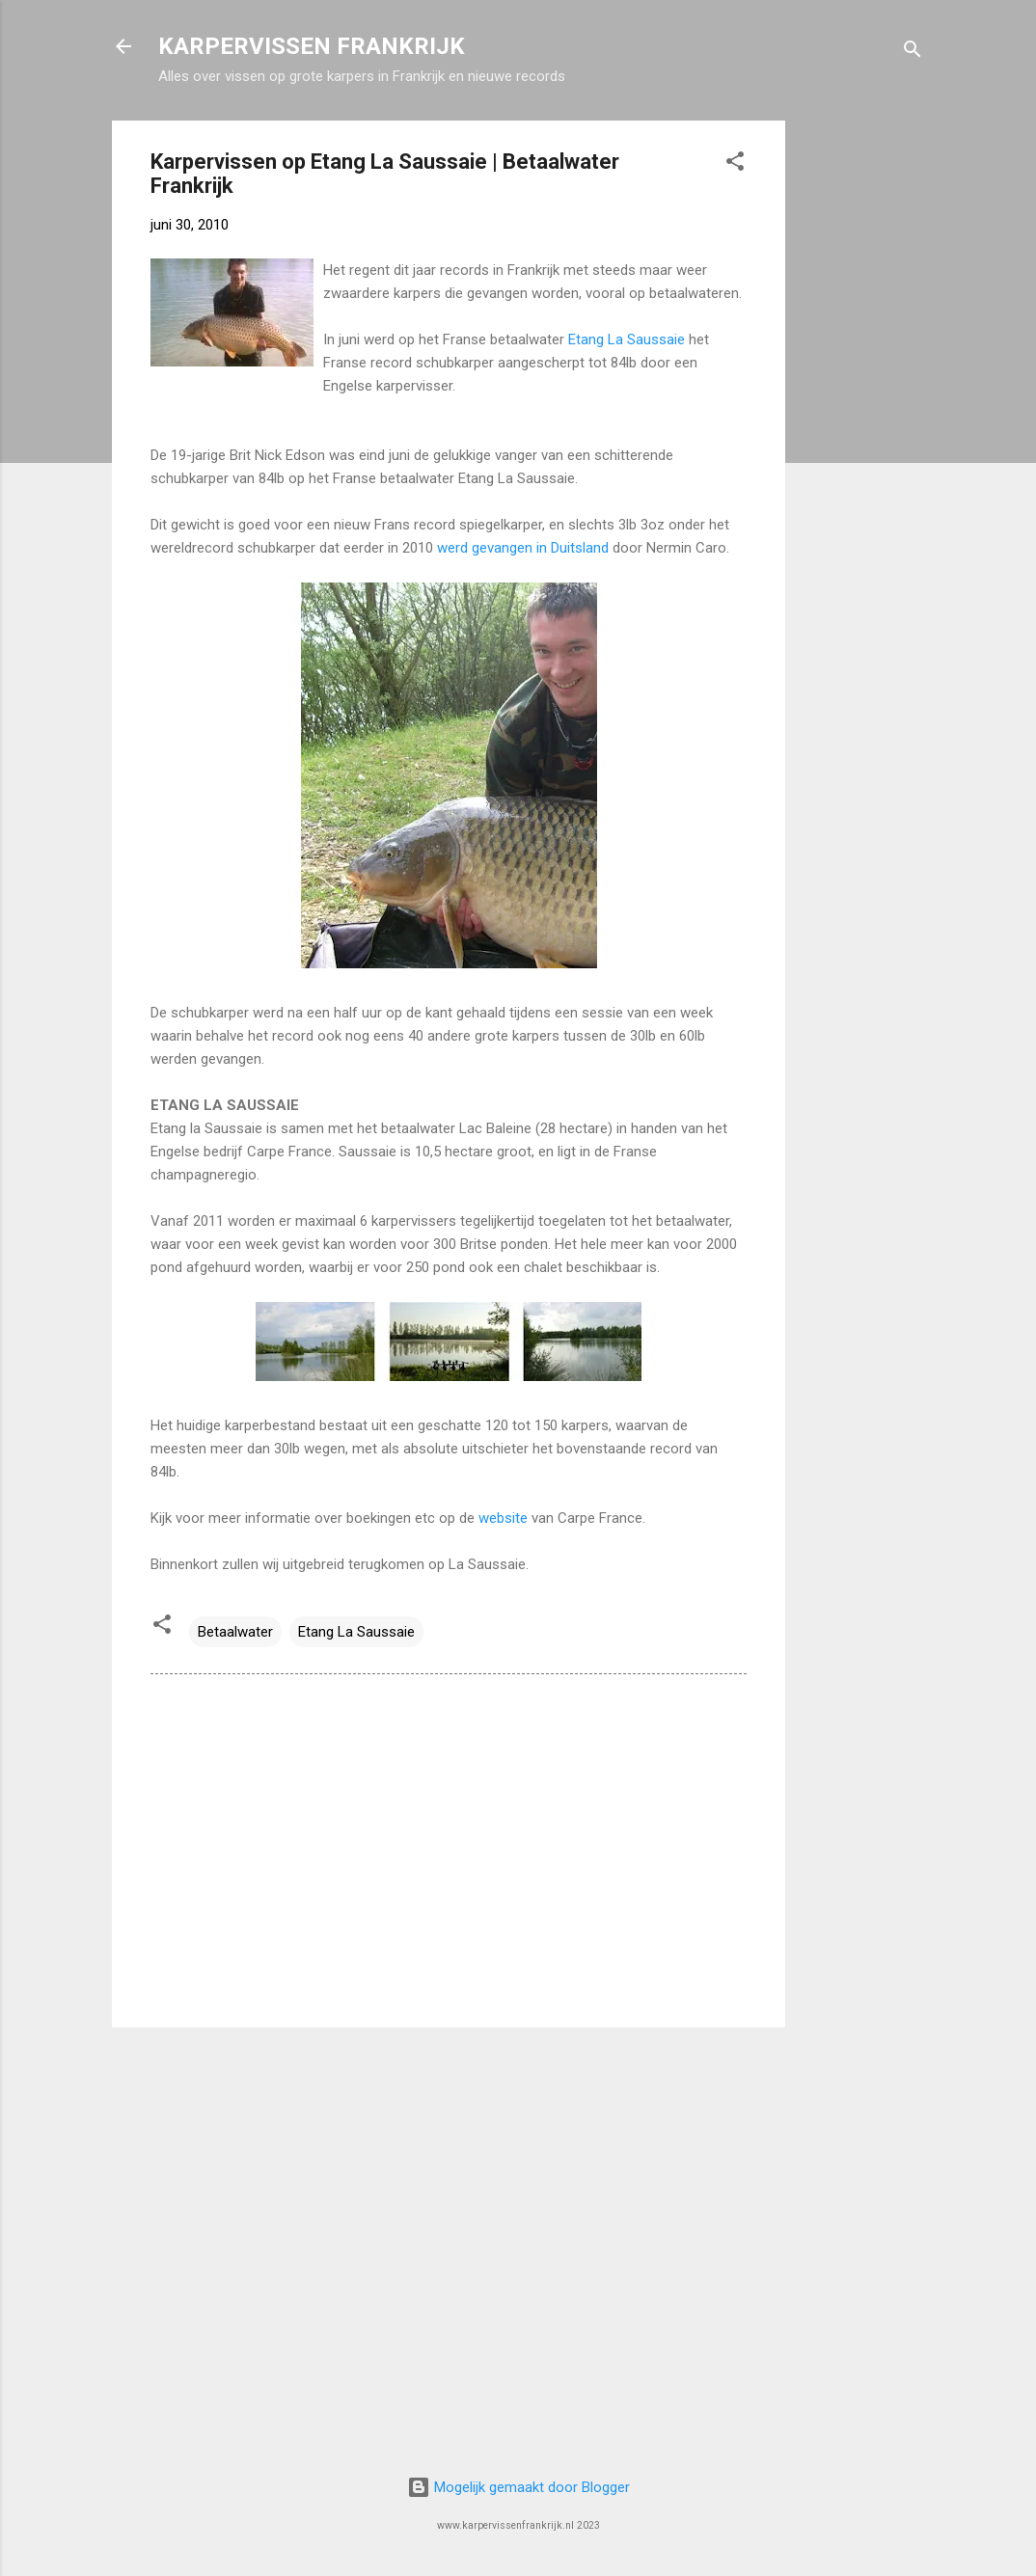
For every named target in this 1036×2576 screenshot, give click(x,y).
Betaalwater (235, 1632)
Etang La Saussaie (628, 339)
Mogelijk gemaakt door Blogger (518, 2487)
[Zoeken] (912, 52)
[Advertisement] (862, 410)
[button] (735, 164)
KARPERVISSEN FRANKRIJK (311, 46)
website (503, 1518)
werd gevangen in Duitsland (525, 547)
